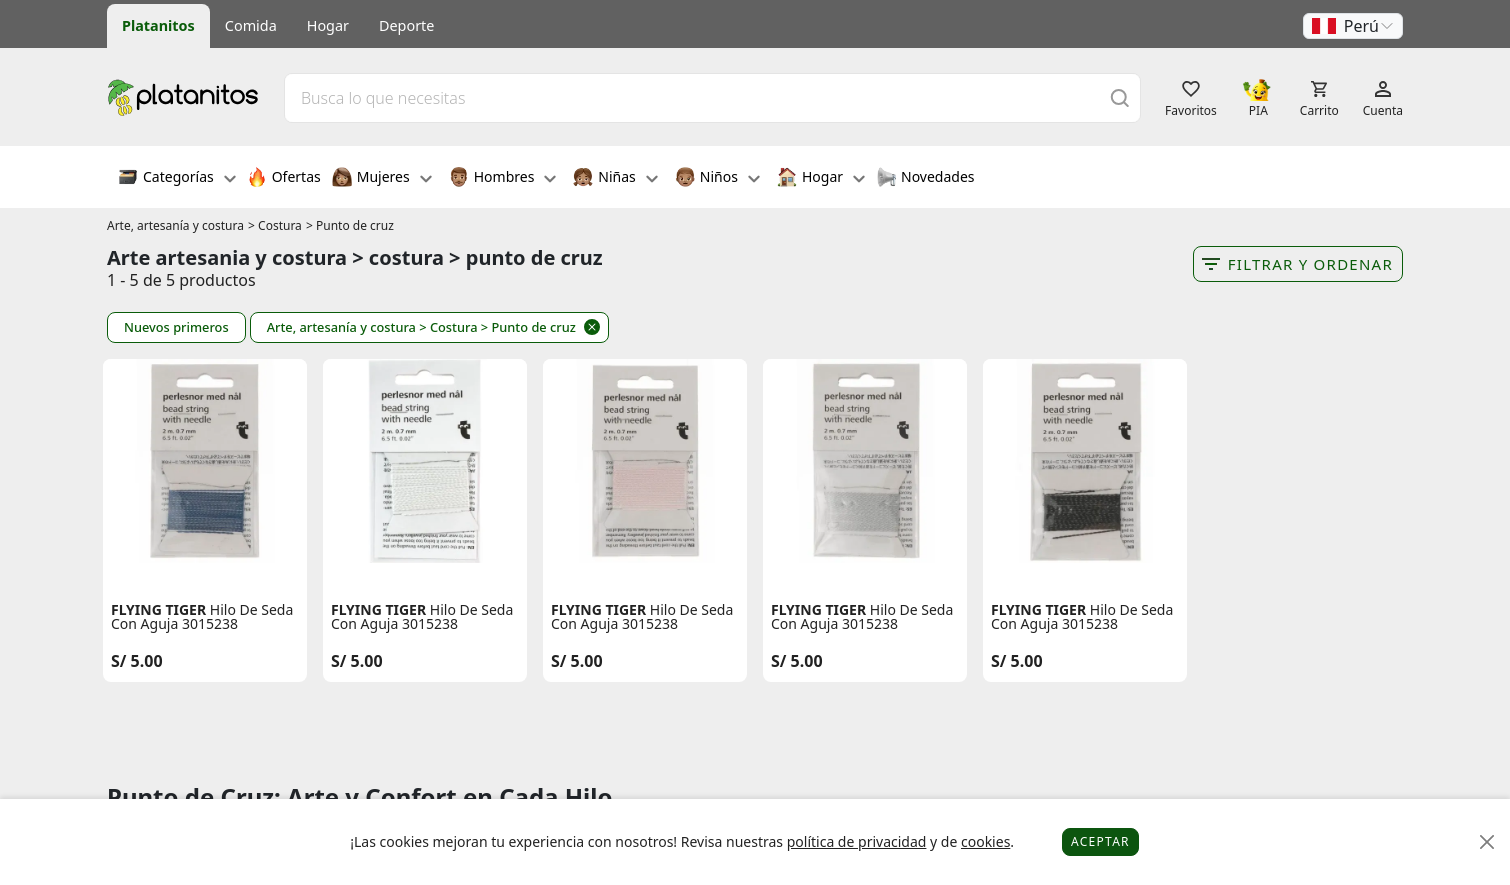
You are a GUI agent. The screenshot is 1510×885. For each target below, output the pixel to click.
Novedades (925, 179)
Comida (251, 25)
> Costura (275, 225)
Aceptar (1100, 841)
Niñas (615, 179)
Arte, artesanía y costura (175, 225)
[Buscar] (1120, 97)
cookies (985, 841)
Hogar (328, 25)
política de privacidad (857, 841)
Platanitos (158, 25)
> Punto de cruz (350, 225)
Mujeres (382, 179)
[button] (1353, 26)
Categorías (177, 179)
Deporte (406, 25)
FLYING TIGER (158, 610)
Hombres (503, 179)
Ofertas (284, 179)
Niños (717, 179)
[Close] (1487, 842)
